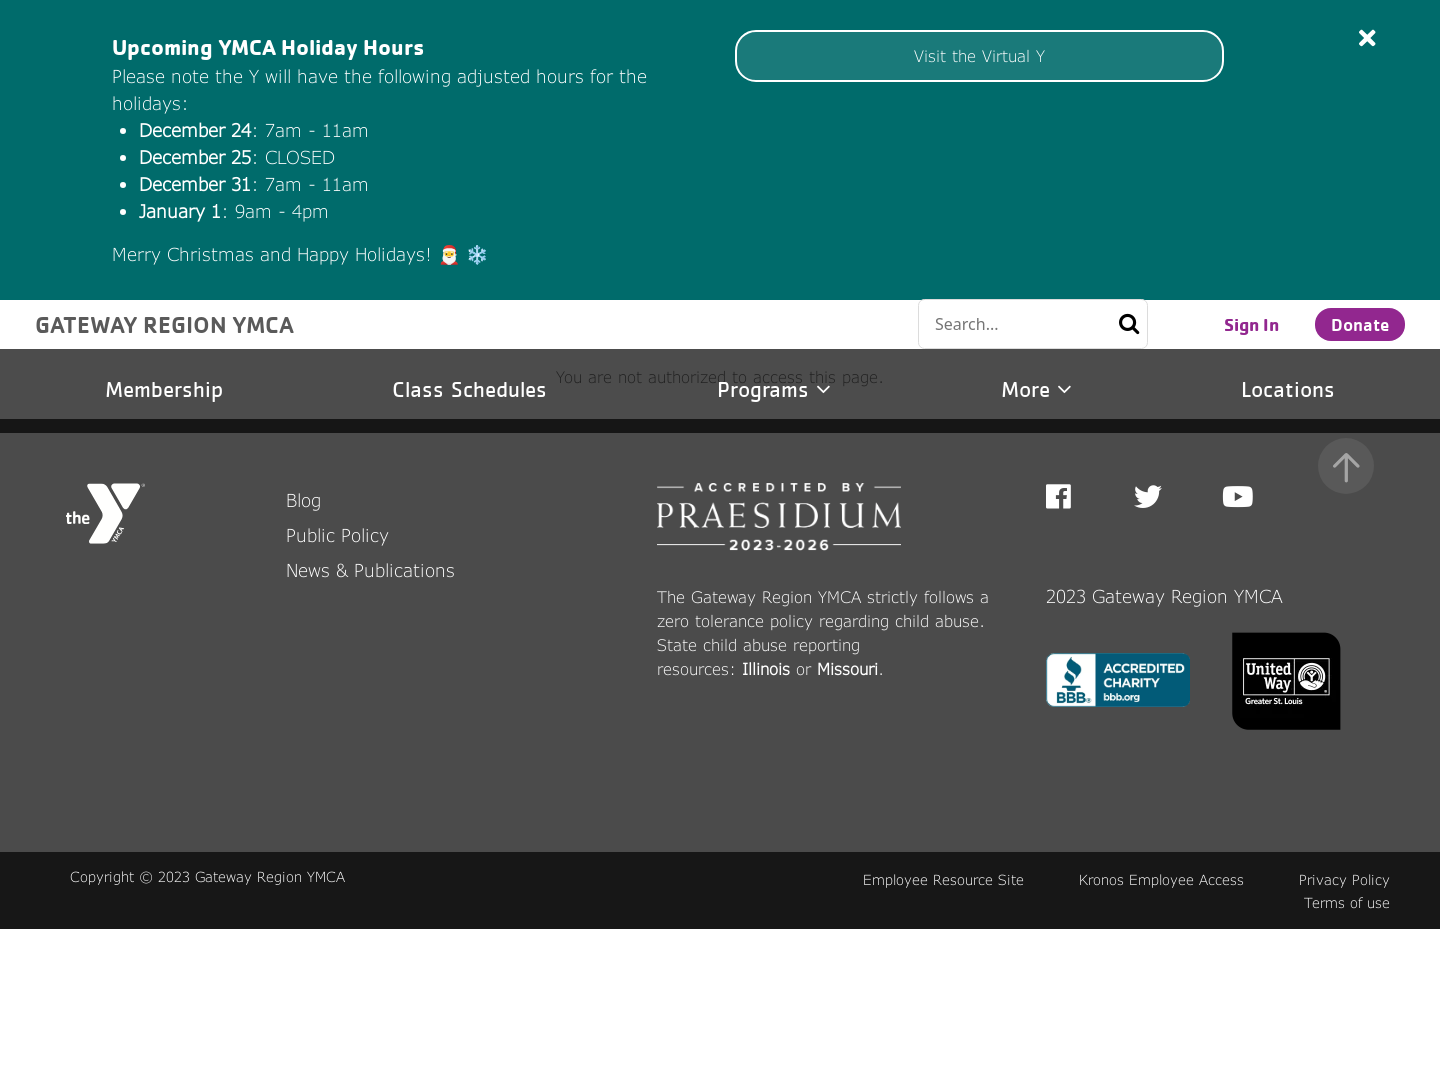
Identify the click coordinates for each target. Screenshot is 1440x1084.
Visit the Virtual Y (979, 55)
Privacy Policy (1344, 1034)
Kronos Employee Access (1161, 1034)
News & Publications (370, 725)
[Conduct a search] (1003, 324)
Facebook (1072, 652)
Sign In (1251, 324)
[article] (720, 150)
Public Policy (337, 690)
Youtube (1236, 652)
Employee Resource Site (943, 1034)
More (1036, 390)
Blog (303, 655)
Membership (164, 390)
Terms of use (1347, 1057)
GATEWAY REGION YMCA (164, 324)
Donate (1360, 324)
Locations (1288, 390)
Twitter (1148, 652)
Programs (774, 390)
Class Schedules (469, 390)
